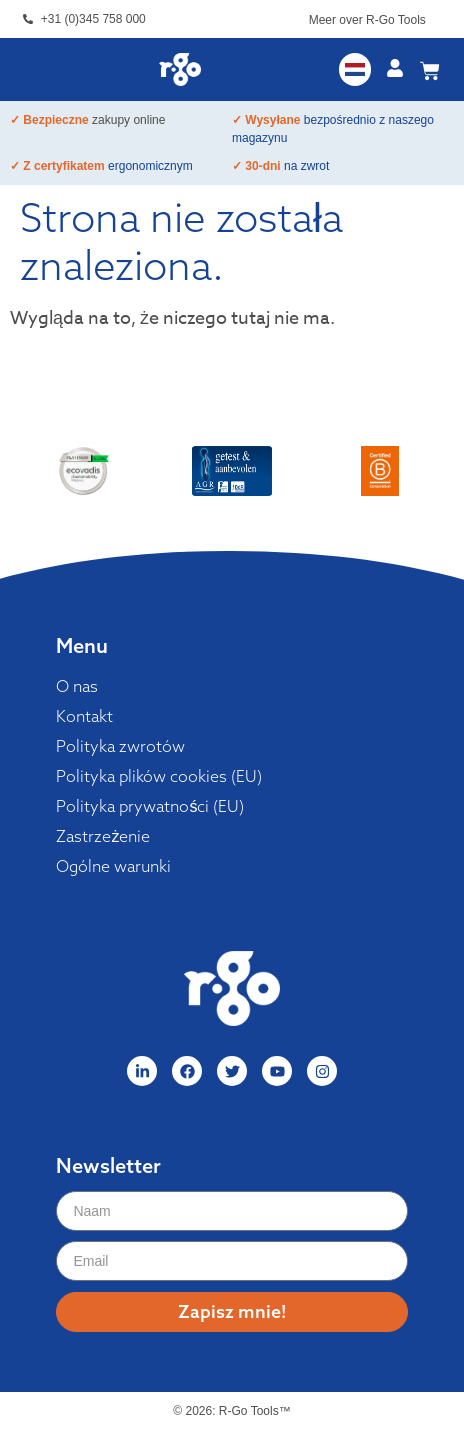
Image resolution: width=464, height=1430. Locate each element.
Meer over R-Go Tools (367, 20)
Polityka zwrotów (120, 746)
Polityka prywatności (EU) (150, 806)
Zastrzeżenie (103, 836)
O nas (77, 686)
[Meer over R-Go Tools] (436, 23)
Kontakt (84, 716)
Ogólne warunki (113, 866)
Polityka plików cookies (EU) (159, 776)
